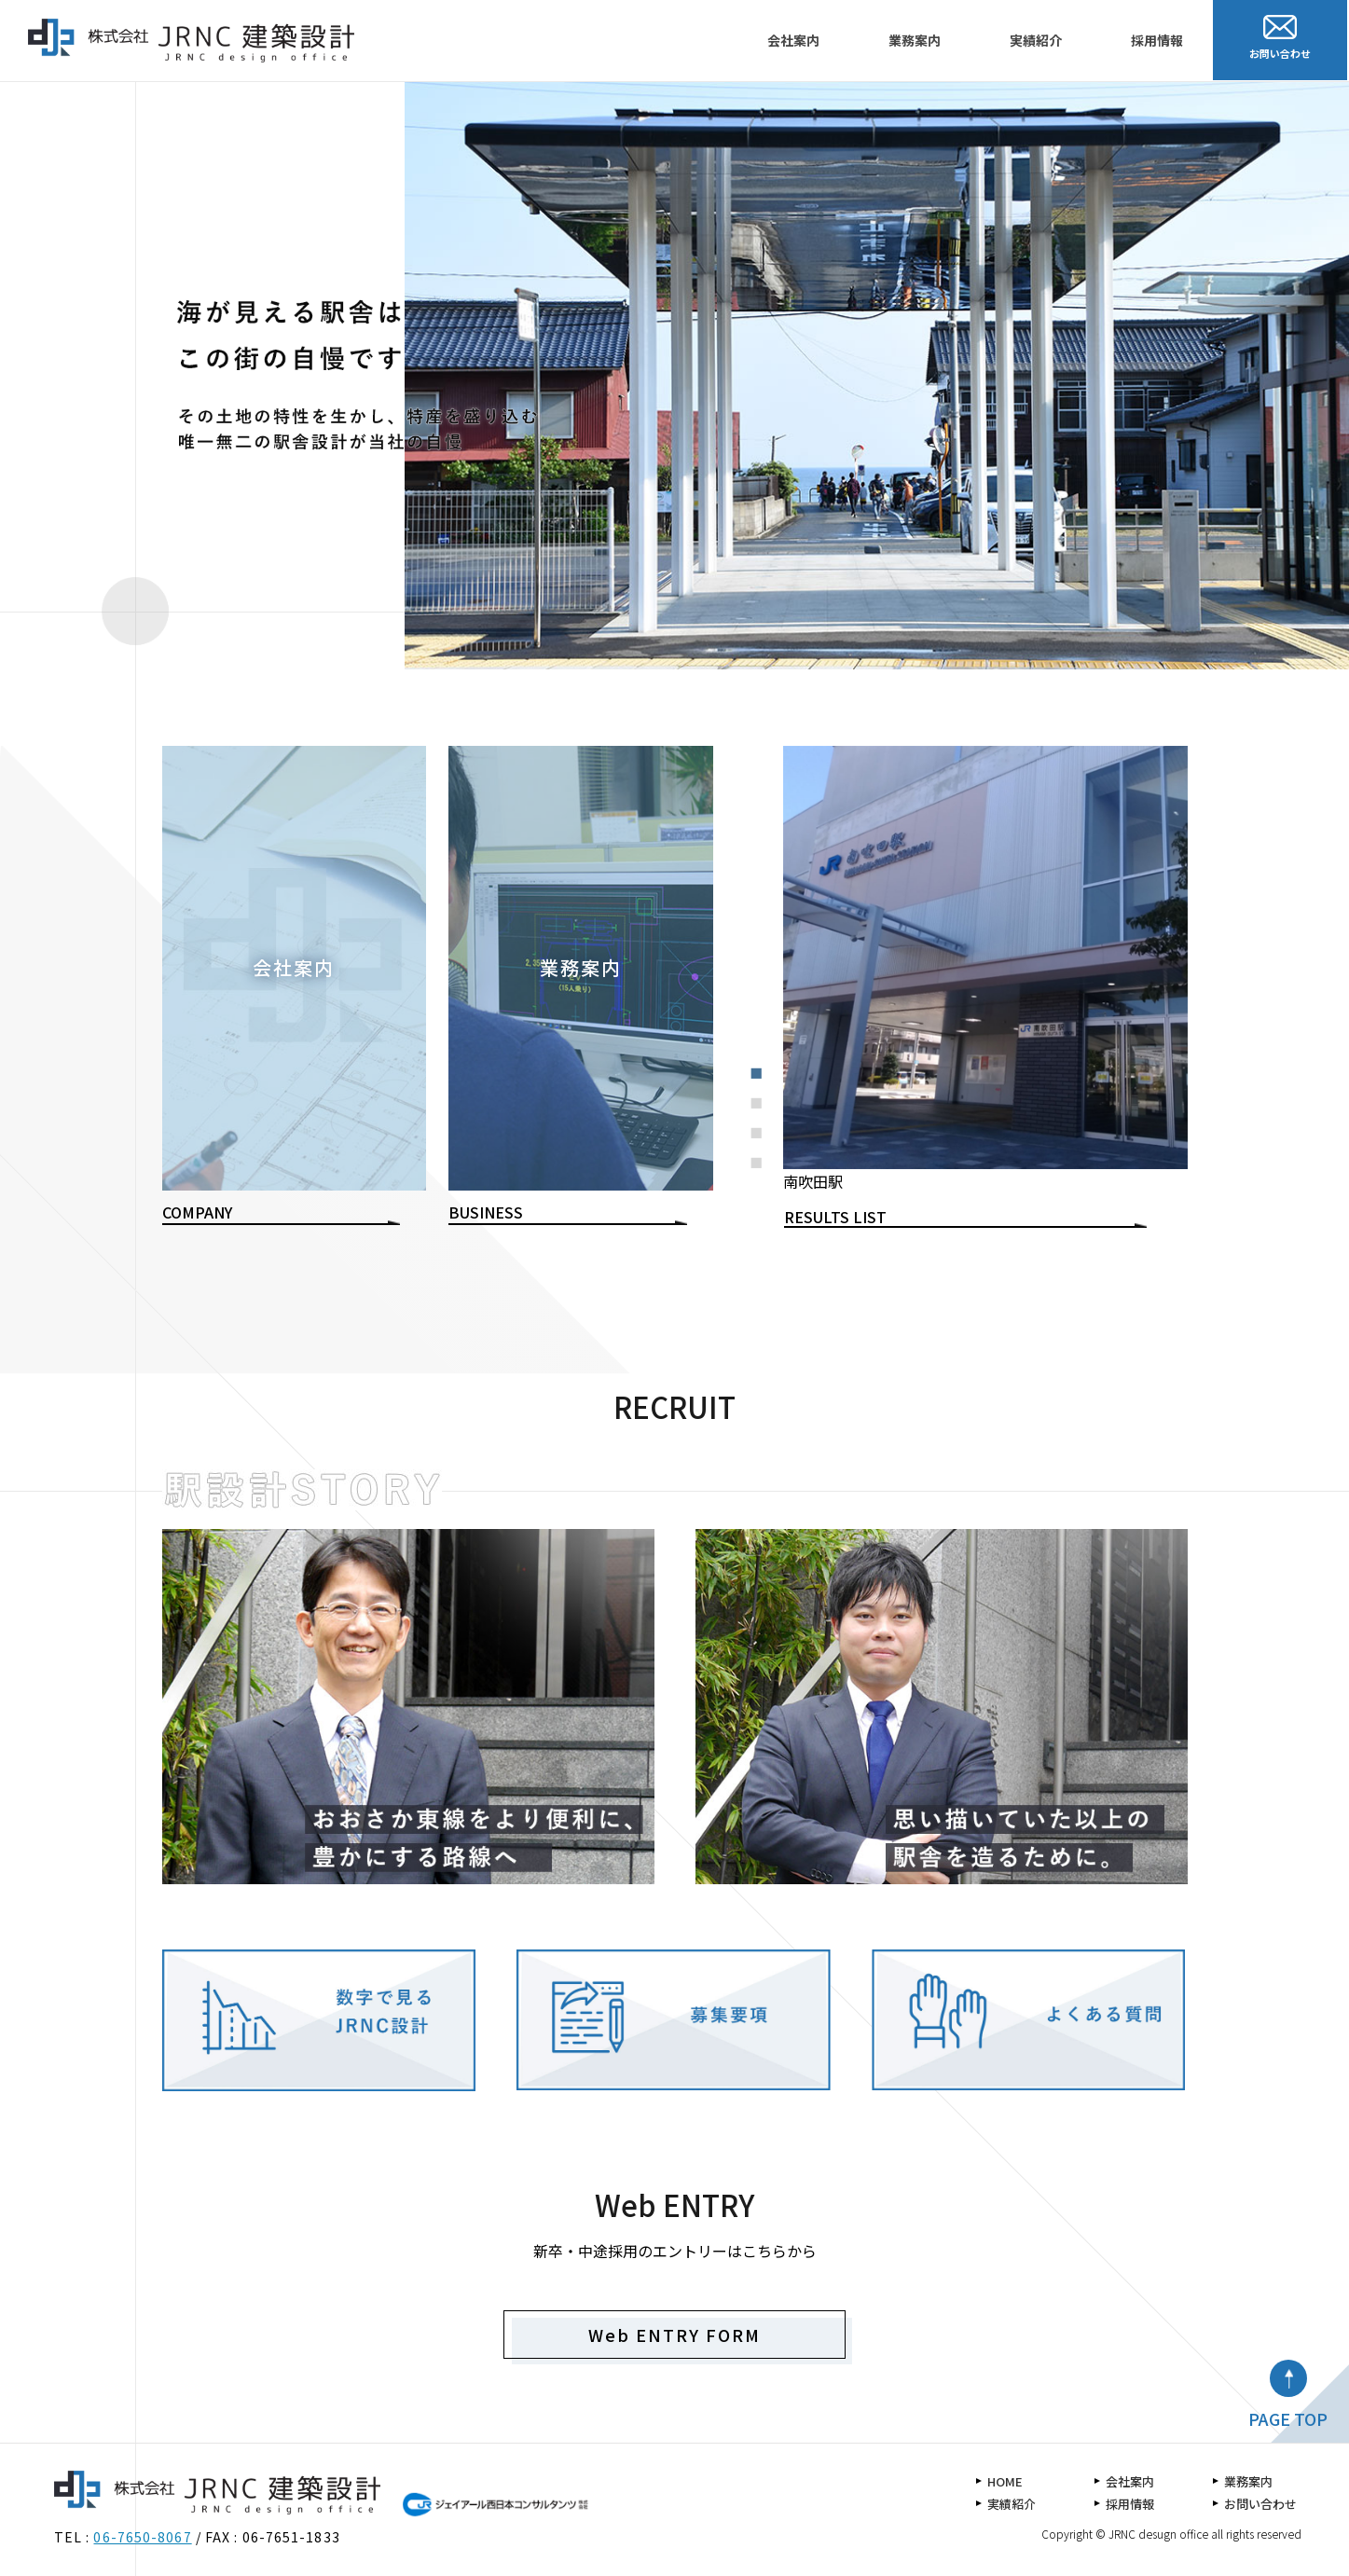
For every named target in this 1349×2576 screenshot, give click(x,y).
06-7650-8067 (142, 2537)
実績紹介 (1036, 40)
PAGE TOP (1288, 2418)
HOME (1005, 2481)
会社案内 (793, 40)
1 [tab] (762, 1078)
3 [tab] (762, 1137)
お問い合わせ (1260, 2504)
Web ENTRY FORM (674, 2334)
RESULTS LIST (835, 1216)
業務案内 (914, 40)
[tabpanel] (985, 970)
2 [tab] (762, 1108)
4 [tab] (762, 1167)
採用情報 (1157, 40)
